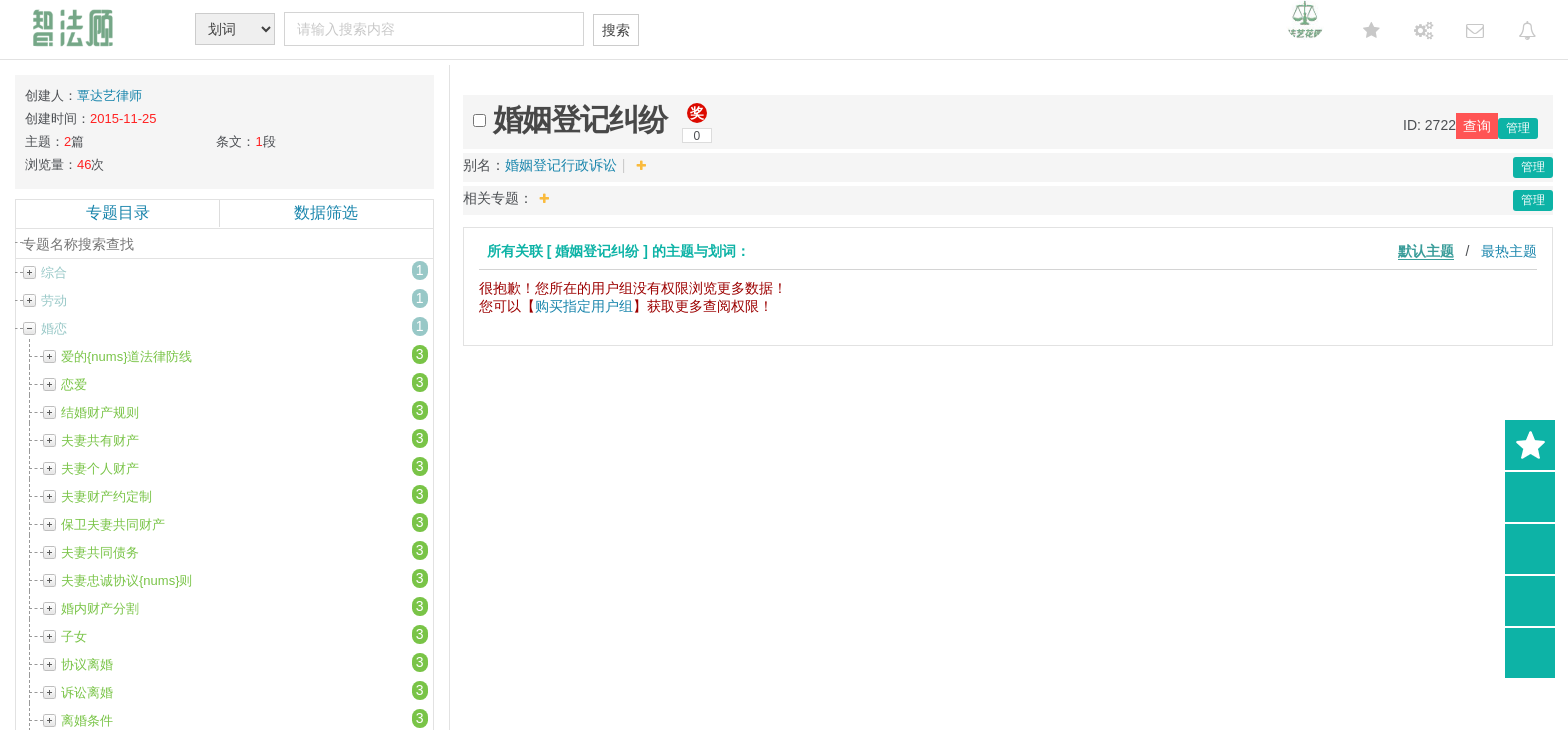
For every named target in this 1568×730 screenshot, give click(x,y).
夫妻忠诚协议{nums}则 (126, 580)
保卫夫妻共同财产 (113, 524)
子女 (74, 636)
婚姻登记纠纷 (580, 119)
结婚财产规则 (100, 412)
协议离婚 (87, 664)
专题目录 (118, 212)
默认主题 (1426, 251)
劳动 (54, 300)
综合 (54, 272)
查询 (1477, 126)
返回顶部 (1530, 653)
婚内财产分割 (100, 608)
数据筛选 (326, 212)
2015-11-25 (123, 118)
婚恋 (54, 328)
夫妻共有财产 (100, 440)
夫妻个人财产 (100, 468)
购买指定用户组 (584, 306)
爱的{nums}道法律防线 (126, 356)
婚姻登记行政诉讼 (561, 165)
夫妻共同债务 (100, 552)
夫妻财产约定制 (106, 496)
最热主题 (1509, 251)
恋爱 (74, 384)
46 (84, 164)
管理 (1518, 128)
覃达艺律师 (109, 95)
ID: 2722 (1429, 125)
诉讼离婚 (87, 692)
